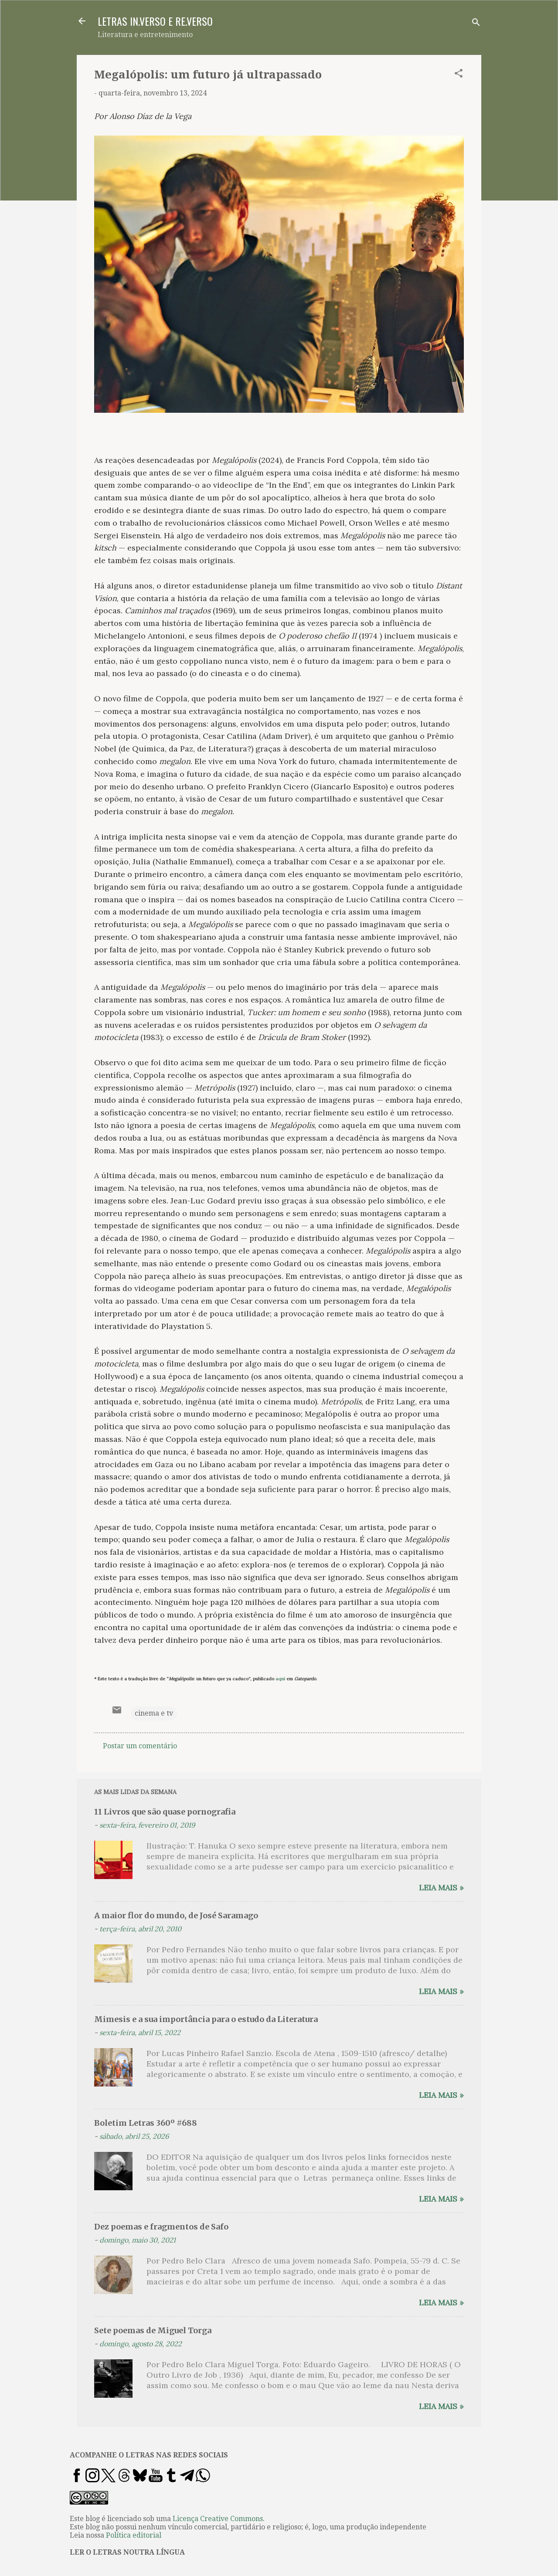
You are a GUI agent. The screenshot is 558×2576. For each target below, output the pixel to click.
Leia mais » (441, 1888)
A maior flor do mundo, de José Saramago (176, 1915)
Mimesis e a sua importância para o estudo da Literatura (206, 2019)
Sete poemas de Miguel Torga (152, 2330)
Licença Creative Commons (218, 2519)
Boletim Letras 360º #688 (145, 2123)
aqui (280, 1679)
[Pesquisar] (476, 23)
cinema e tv (154, 1713)
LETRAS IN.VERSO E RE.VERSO (155, 21)
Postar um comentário (140, 1746)
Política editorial (133, 2535)
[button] (458, 75)
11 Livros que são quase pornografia (164, 1812)
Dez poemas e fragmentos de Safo (161, 2227)
